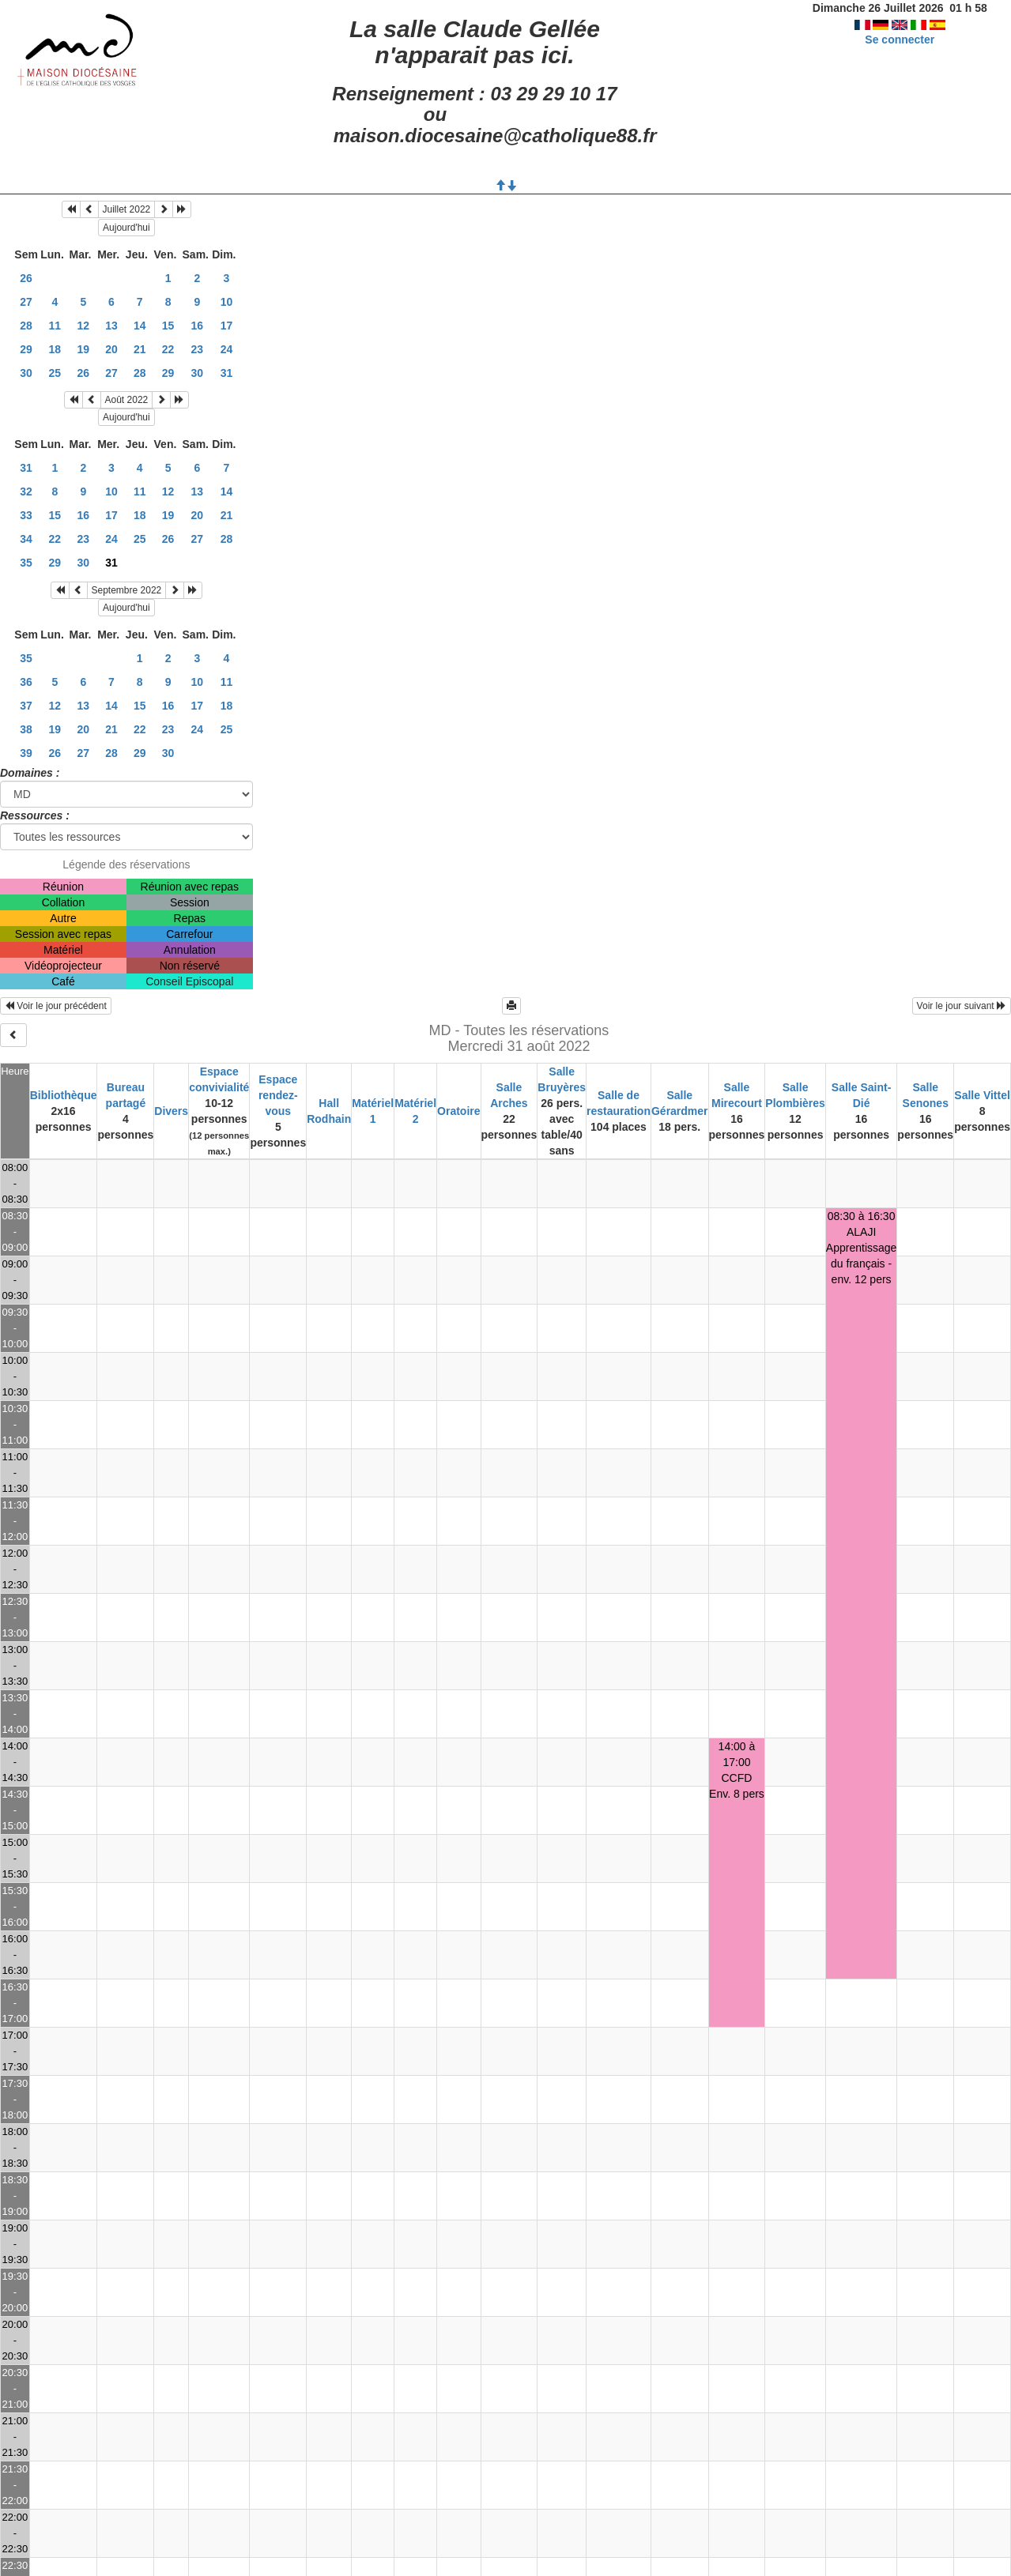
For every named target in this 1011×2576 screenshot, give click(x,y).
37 (26, 705)
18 (55, 349)
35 (26, 562)
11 (55, 325)
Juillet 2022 (127, 209)
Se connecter (899, 39)
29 (26, 349)
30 (26, 373)
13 (111, 325)
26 (26, 278)
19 (83, 349)
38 (26, 729)
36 (26, 682)
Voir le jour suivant (961, 1005)
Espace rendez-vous (278, 1095)
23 (197, 349)
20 (111, 349)
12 (83, 325)
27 (26, 302)
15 (168, 325)
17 (227, 325)
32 (26, 491)
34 (26, 539)
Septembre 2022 (127, 590)
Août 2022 (127, 399)
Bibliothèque (63, 1095)
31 (227, 373)
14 (140, 325)
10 (227, 302)
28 (26, 325)
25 (55, 373)
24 (227, 349)
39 (26, 753)
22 (168, 349)
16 (197, 325)
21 (140, 349)
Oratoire (458, 1111)
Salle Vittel (982, 1095)
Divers (171, 1111)
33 (26, 515)
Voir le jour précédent (56, 1005)
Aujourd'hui (126, 227)
